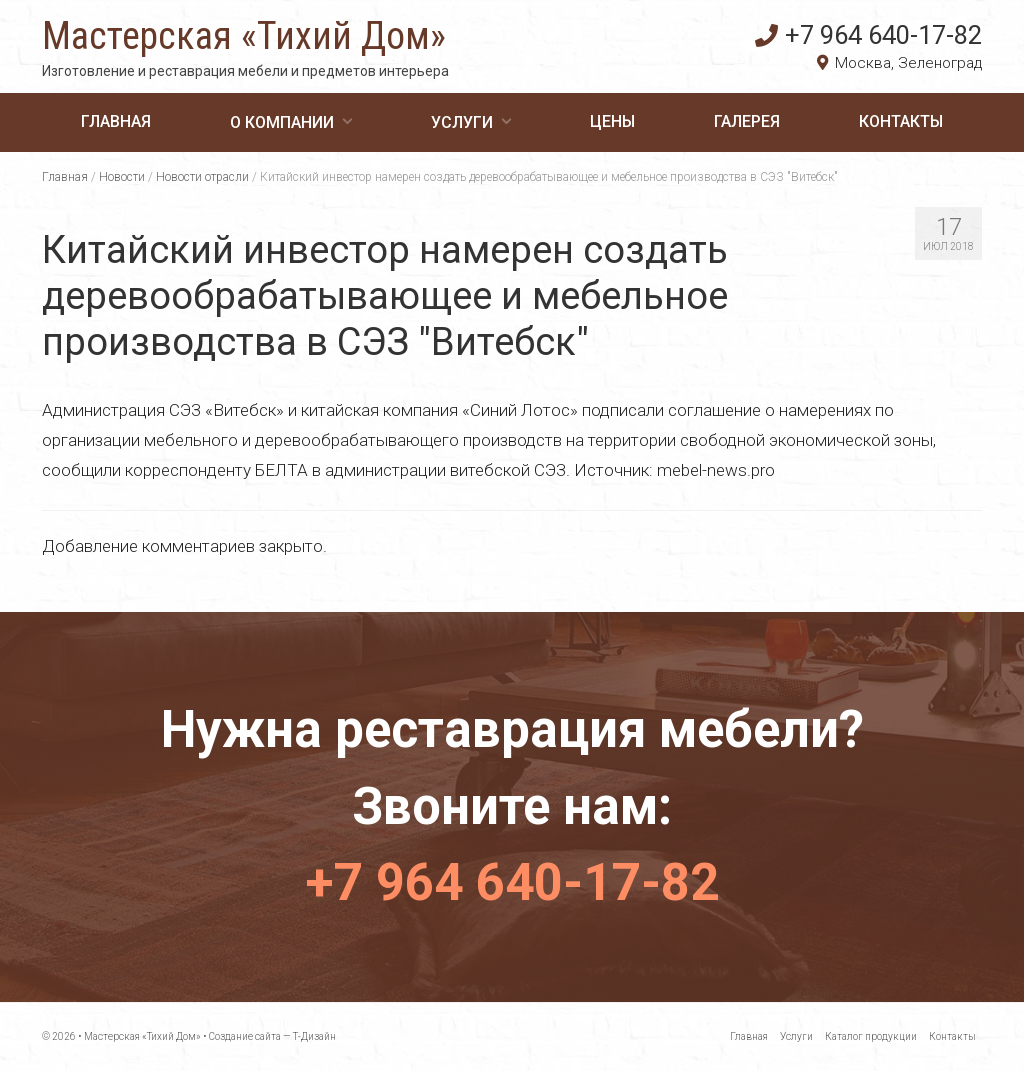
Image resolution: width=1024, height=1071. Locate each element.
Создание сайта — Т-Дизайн (272, 1036)
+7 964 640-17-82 (868, 35)
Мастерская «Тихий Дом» (244, 36)
